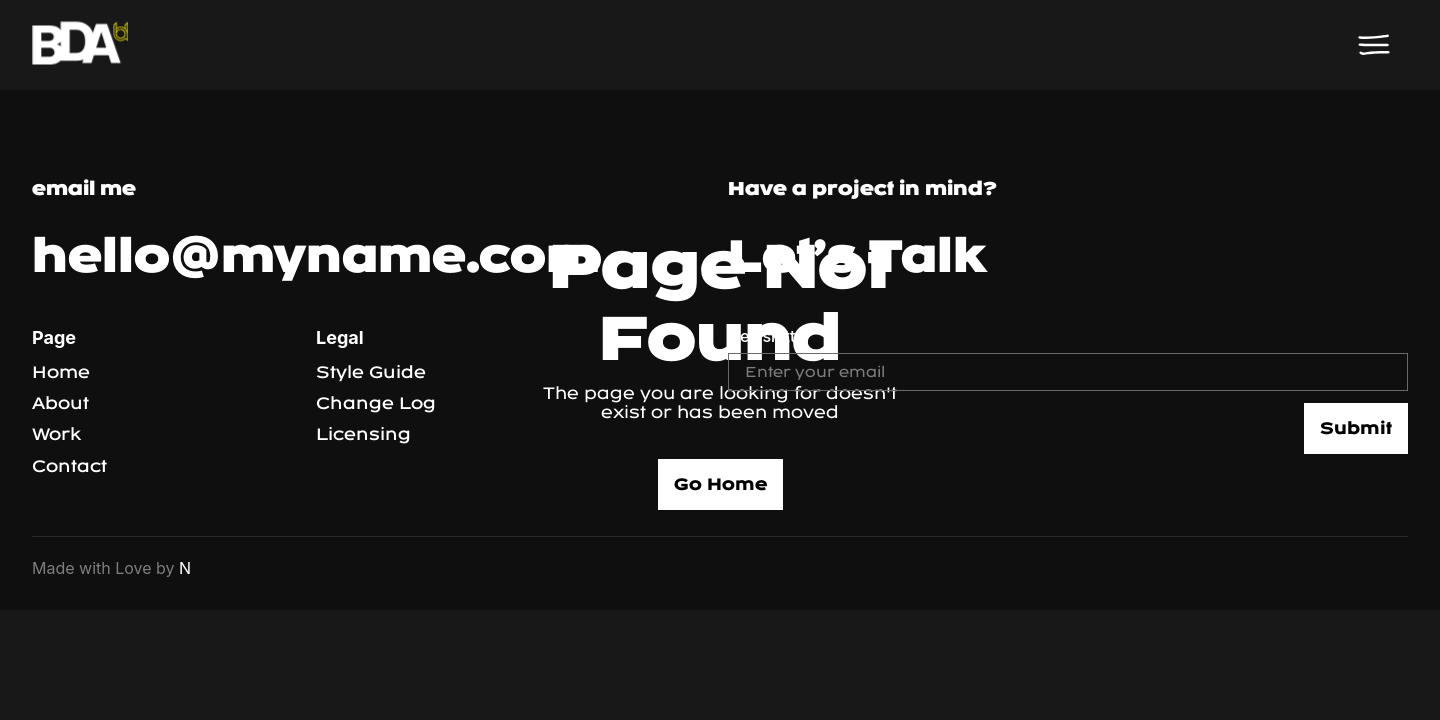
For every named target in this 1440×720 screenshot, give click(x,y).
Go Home (720, 484)
